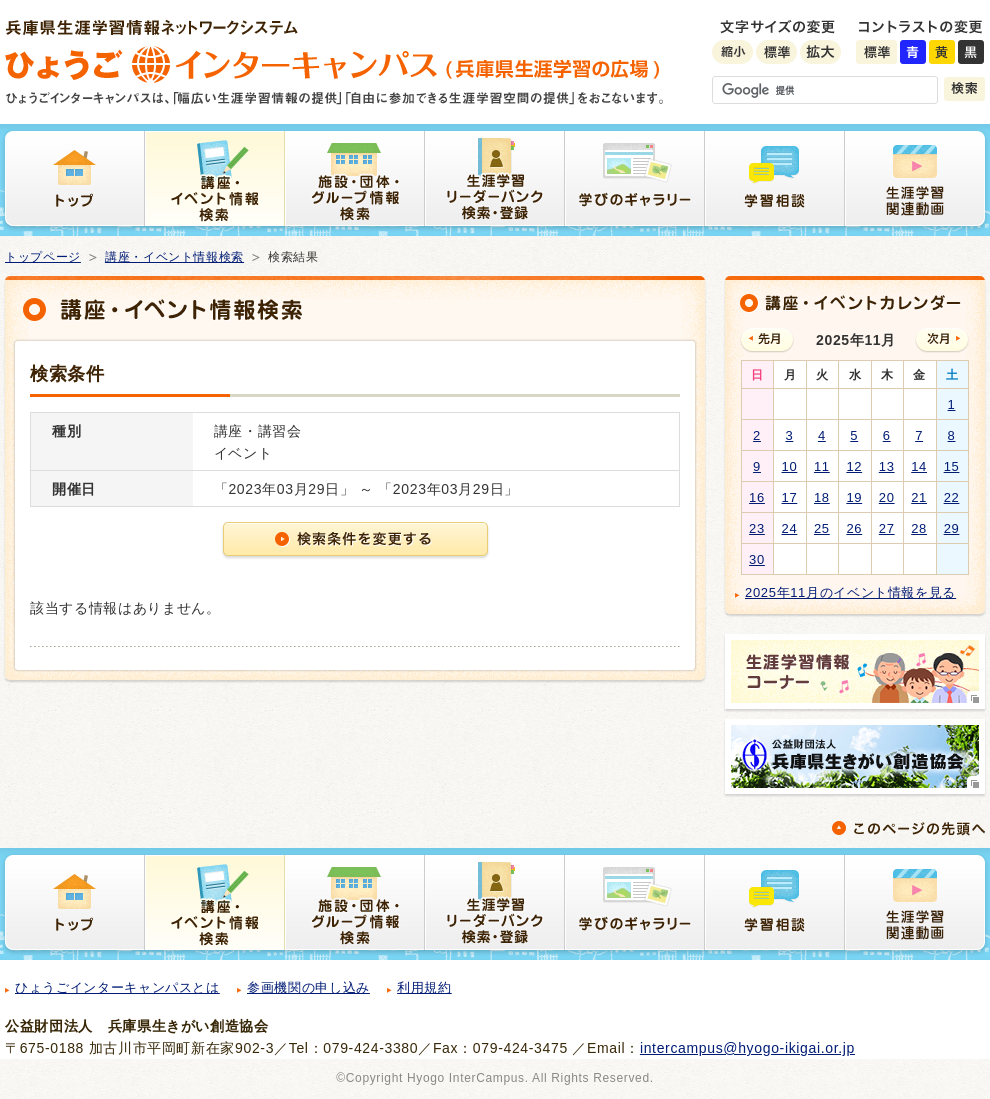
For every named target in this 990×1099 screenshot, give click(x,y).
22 (952, 497)
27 (887, 528)
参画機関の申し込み (308, 987)
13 (887, 466)
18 (822, 497)
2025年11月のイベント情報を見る (850, 592)
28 (919, 528)
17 (790, 497)
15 (952, 466)
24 (790, 528)
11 (822, 466)
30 (757, 559)
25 (822, 528)
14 (919, 466)
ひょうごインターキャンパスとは (117, 987)
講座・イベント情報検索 (174, 257)
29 (952, 528)
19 (854, 497)
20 (887, 497)
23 (757, 528)
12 (854, 466)
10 (790, 466)
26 (854, 528)
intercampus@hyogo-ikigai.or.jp (747, 1048)
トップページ (43, 257)
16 (757, 497)
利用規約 (424, 987)
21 (919, 497)
